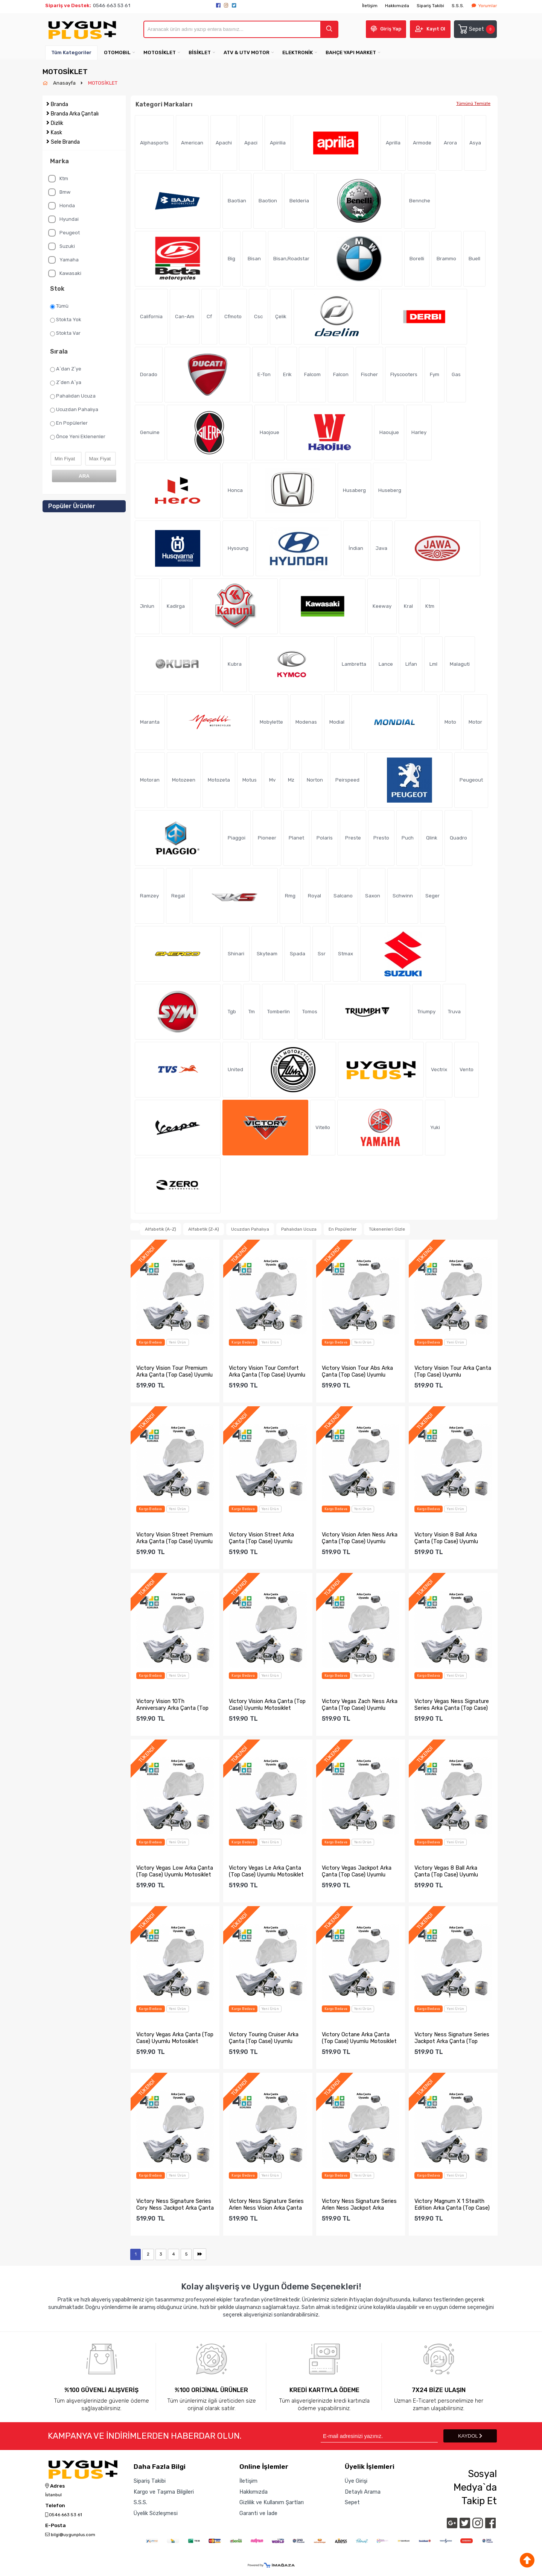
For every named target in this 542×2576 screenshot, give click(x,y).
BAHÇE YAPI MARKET (351, 52)
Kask (56, 132)
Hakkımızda (397, 5)
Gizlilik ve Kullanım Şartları (271, 2502)
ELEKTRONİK (297, 52)
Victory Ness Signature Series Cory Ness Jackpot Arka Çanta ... (175, 2204)
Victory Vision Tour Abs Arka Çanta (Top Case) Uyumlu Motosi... (357, 1371)
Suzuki (61, 246)
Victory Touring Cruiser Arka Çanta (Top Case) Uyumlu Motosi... (263, 2037)
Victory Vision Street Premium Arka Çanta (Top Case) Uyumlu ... (174, 1538)
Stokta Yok (65, 320)
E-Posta (55, 2525)
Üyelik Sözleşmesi (156, 2513)
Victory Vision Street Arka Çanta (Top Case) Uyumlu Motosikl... (261, 1538)
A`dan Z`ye (65, 369)
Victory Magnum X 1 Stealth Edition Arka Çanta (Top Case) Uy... (452, 2204)
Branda (59, 104)
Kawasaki (64, 273)
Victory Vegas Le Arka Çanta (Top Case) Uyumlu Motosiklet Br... (266, 1871)
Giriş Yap (390, 29)
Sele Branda (65, 142)
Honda (61, 205)
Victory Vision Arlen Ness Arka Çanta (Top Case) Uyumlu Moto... (359, 1538)
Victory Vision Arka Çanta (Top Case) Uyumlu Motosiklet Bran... (267, 1704)
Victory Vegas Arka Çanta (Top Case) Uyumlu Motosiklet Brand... (174, 2037)
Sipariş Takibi (430, 5)
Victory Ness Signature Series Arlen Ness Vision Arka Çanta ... (266, 2204)
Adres (55, 2486)
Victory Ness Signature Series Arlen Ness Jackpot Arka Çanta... (359, 2204)
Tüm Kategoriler (71, 52)
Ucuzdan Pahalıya (74, 410)
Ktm (58, 178)
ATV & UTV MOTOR (246, 52)
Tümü (59, 306)
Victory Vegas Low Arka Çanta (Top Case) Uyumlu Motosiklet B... (174, 1871)
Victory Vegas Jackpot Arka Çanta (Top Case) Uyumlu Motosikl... (356, 1871)
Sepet (476, 29)
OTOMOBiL (117, 52)
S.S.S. (458, 5)
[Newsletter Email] (379, 2435)
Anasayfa (65, 83)
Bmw (59, 192)
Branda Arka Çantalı (75, 114)
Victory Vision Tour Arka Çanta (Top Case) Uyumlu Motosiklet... (452, 1371)
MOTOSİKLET (159, 52)
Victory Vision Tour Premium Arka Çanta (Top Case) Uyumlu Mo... (174, 1371)
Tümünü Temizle (473, 103)
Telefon (55, 2505)
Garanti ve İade (258, 2513)
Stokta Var (65, 333)
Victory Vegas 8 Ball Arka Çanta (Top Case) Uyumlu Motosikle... (446, 1871)
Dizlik (57, 123)
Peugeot (64, 233)
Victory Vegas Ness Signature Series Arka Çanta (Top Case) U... (451, 1704)
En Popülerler (69, 423)
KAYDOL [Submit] (470, 2436)
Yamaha (63, 260)
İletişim (370, 5)
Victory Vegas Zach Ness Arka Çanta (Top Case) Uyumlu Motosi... (359, 1704)
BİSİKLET (200, 52)
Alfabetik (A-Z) (160, 1229)
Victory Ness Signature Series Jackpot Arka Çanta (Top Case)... (451, 2037)
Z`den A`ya (65, 382)
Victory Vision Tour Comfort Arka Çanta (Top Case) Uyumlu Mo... (267, 1371)
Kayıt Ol (435, 29)
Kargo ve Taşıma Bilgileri (164, 2491)
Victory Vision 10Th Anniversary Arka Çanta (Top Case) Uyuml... (172, 1704)
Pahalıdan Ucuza (73, 396)
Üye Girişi (356, 2480)
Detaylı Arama (363, 2491)
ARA (84, 476)
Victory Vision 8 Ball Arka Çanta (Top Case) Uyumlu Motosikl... (446, 1538)
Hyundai (63, 219)
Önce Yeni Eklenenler (77, 437)
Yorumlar (484, 5)
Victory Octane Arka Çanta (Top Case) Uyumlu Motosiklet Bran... (359, 2037)
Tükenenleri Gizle (387, 1229)
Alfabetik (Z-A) (203, 1229)
